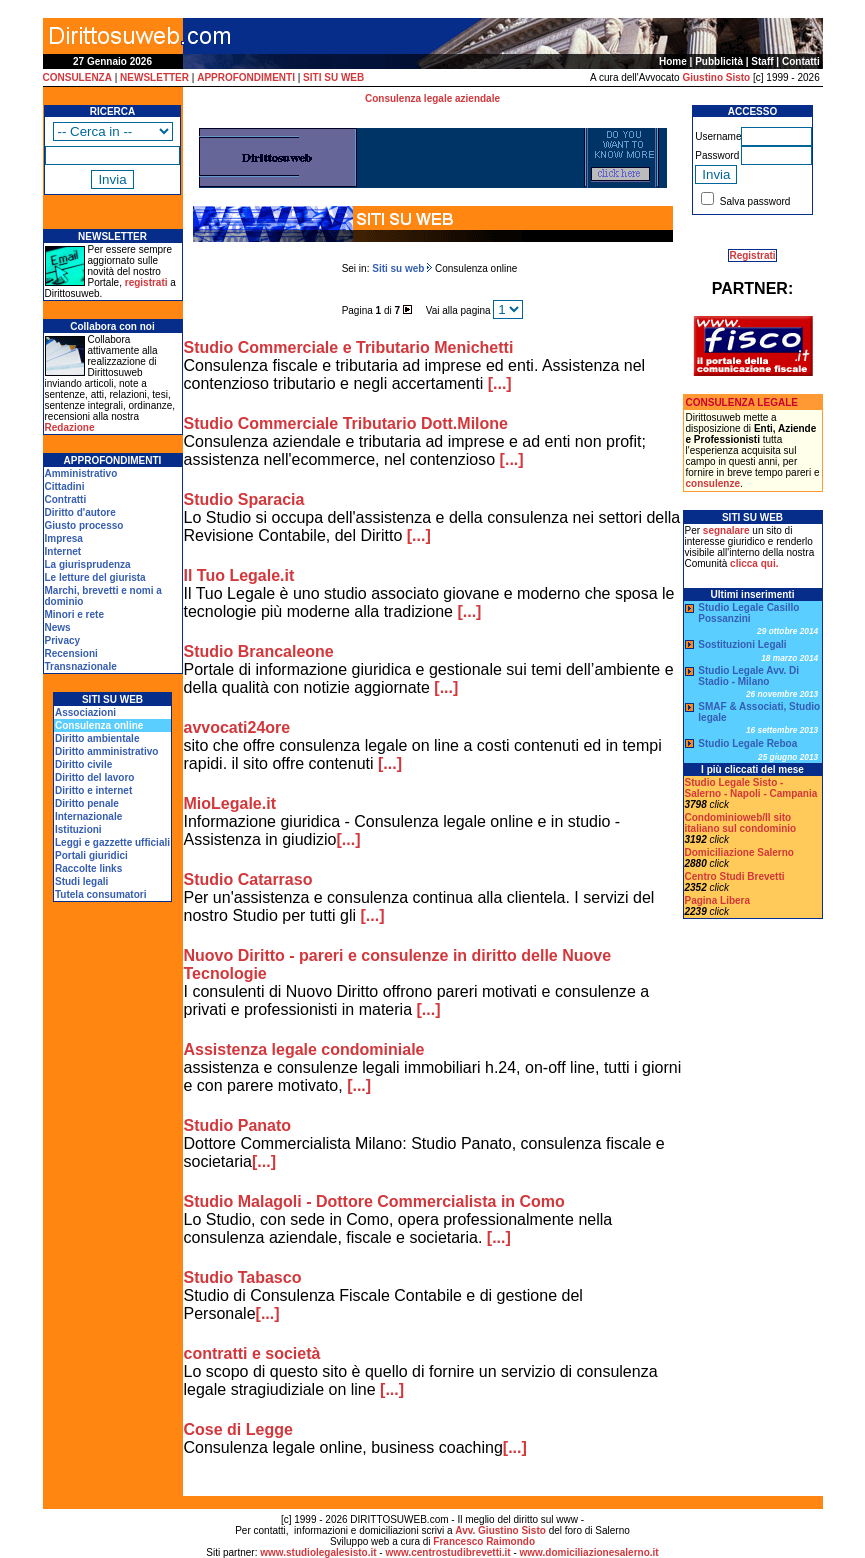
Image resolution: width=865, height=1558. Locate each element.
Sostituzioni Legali (742, 644)
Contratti (66, 499)
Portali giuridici (91, 855)
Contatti (801, 61)
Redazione (70, 427)
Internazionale (88, 816)
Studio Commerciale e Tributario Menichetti (349, 347)
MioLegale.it (230, 803)
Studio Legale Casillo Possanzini (748, 613)
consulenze (713, 483)
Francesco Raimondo (484, 1541)
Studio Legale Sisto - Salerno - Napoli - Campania (751, 788)
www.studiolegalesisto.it (318, 1552)
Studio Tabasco (243, 1277)
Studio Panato (238, 1125)
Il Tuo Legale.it (239, 575)
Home (673, 61)
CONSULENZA (77, 77)
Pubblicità (719, 61)
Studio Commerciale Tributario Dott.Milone (346, 423)
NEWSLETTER (154, 77)
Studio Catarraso (248, 879)
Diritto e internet (93, 790)
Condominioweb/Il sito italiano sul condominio (741, 823)
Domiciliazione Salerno (739, 852)
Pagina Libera (718, 900)
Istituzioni (78, 829)
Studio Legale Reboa (747, 743)
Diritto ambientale (97, 738)
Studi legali (81, 881)
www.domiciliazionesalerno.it (589, 1552)
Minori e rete (74, 614)
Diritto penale (87, 803)
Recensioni (71, 653)
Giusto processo (84, 525)
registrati (146, 282)
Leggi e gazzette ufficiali (112, 842)
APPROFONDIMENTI (246, 77)
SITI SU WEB (333, 77)
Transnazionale (81, 666)
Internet (63, 551)
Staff (762, 61)
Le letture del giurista (95, 577)
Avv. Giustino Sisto (500, 1530)
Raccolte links (88, 868)
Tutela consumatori (101, 894)
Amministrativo (81, 473)
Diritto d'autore (80, 512)
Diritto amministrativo (106, 751)
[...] (500, 383)
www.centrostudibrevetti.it (447, 1552)
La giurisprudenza (88, 564)
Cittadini (65, 486)
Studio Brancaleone (259, 651)
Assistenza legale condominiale (304, 1049)
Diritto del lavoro (94, 777)
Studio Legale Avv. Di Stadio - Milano (748, 676)
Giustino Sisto (716, 77)
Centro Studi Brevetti (735, 876)
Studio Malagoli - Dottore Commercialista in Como (374, 1201)
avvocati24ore (237, 727)
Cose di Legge (238, 1429)
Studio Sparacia (244, 499)
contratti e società (252, 1353)
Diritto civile (83, 764)
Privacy (63, 640)
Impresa (64, 538)
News (58, 627)
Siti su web (398, 268)
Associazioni (85, 712)
